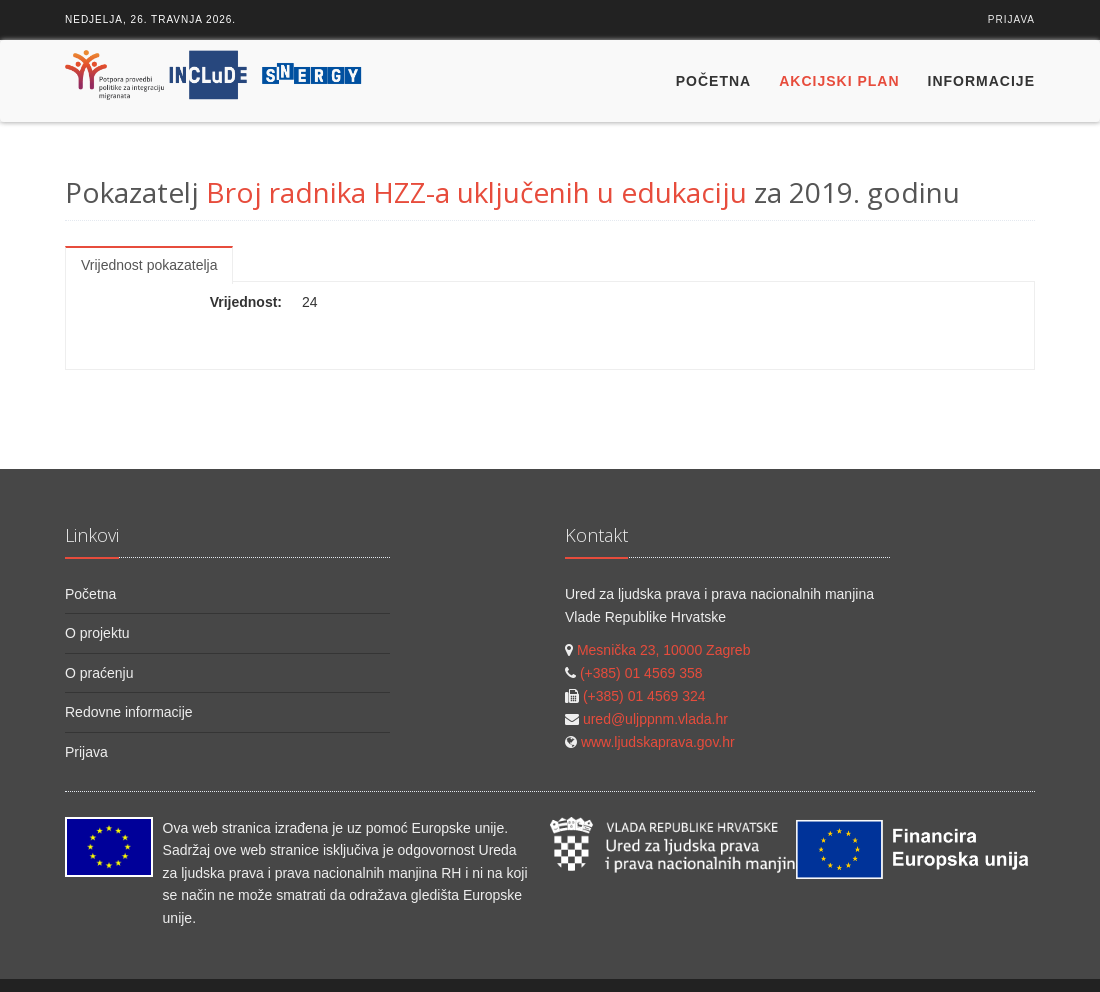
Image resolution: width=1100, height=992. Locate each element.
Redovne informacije (129, 712)
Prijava (1011, 19)
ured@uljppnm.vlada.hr (655, 719)
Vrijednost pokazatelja (149, 265)
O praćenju (99, 673)
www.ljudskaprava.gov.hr (658, 742)
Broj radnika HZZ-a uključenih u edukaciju (476, 192)
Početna (713, 81)
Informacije (981, 81)
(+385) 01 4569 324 (644, 696)
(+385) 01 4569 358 (641, 673)
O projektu (97, 633)
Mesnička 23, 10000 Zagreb (664, 650)
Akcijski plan (839, 81)
